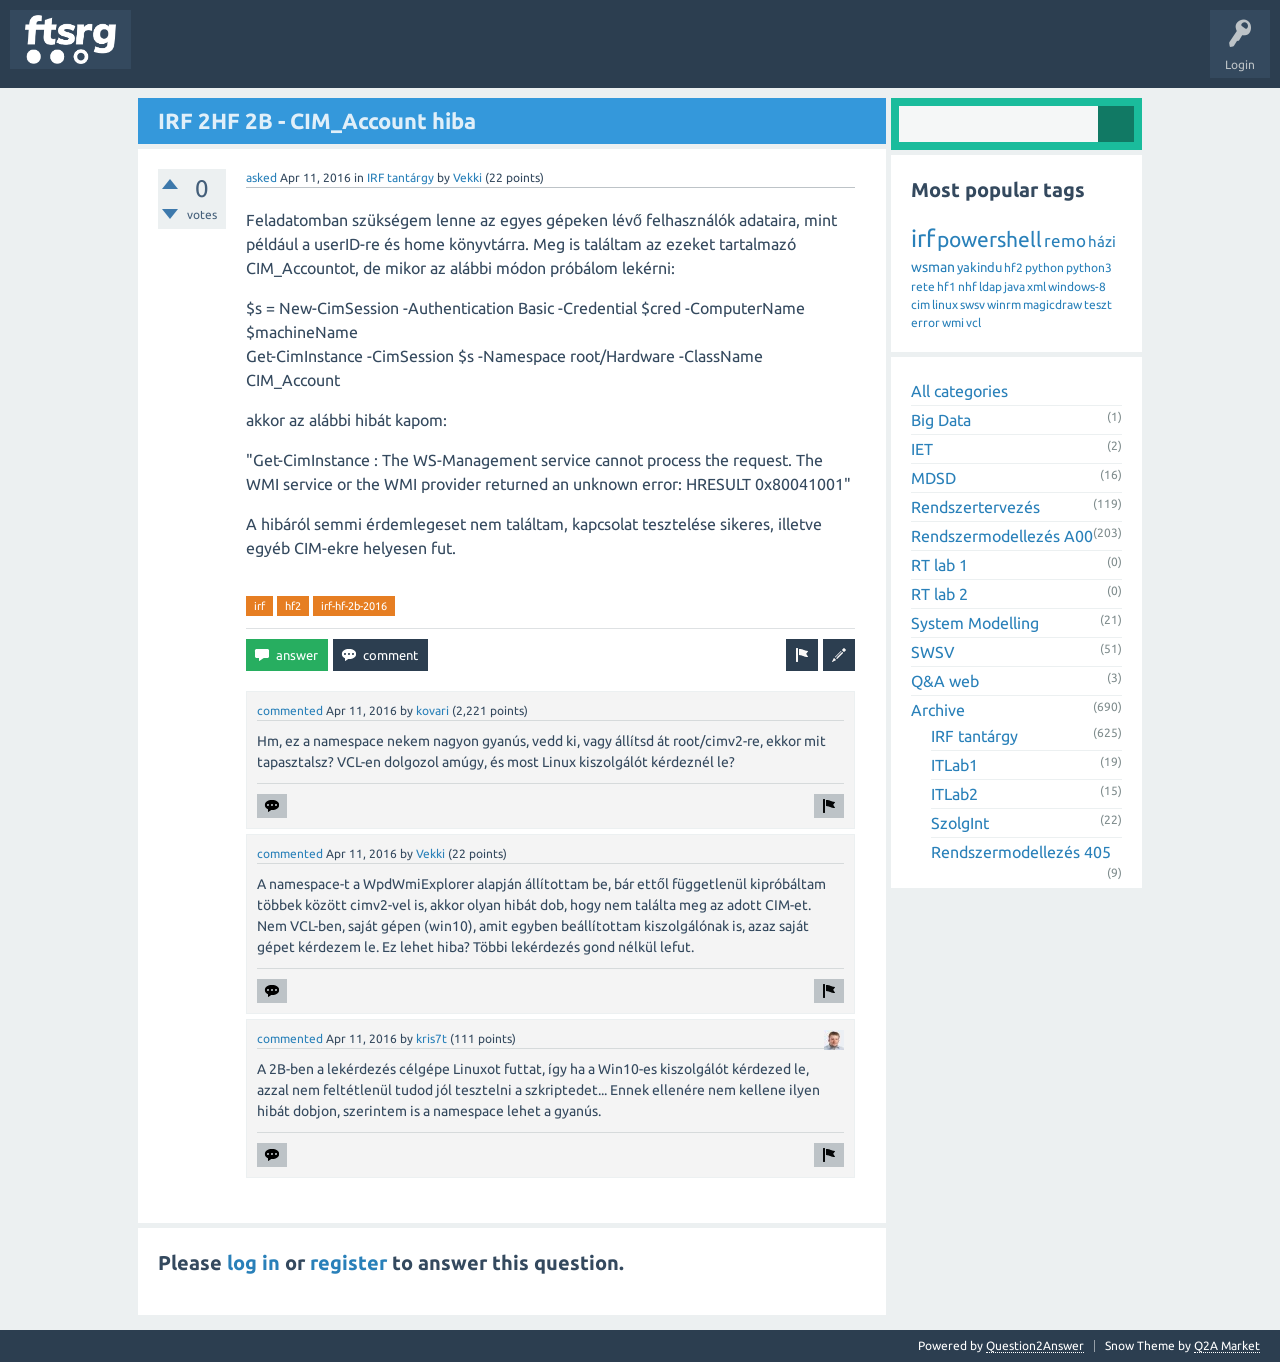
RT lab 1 (939, 565)
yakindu (979, 267)
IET (922, 449)
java (1014, 286)
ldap (990, 286)
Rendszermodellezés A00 (1002, 536)
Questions (173, 54)
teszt (1098, 304)
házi (1102, 241)
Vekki (467, 177)
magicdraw (1052, 304)
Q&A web (945, 681)
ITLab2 (954, 794)
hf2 (293, 606)
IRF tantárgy (400, 177)
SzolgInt (960, 823)
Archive (938, 710)
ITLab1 (954, 765)
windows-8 (1077, 286)
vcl (973, 322)
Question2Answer (1035, 1345)
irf (259, 606)
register (348, 1262)
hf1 (946, 286)
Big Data (941, 420)
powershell (989, 239)
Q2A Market (1227, 1345)
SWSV (933, 652)
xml (1036, 286)
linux (945, 304)
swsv (972, 304)
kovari (432, 710)
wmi (953, 322)
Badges (458, 54)
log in (253, 1262)
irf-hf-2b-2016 (354, 606)
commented (290, 710)
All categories (959, 391)
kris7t (431, 1038)
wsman (933, 267)
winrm (1004, 304)
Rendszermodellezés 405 (1021, 852)
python (1044, 267)
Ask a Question (591, 54)
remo (1065, 240)
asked (261, 177)
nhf (967, 286)
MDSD (933, 478)
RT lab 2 (939, 594)
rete (923, 286)
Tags (334, 54)
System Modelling (975, 623)
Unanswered (257, 54)
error (925, 322)
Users (396, 54)
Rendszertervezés (975, 507)
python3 (1089, 267)
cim (920, 304)
